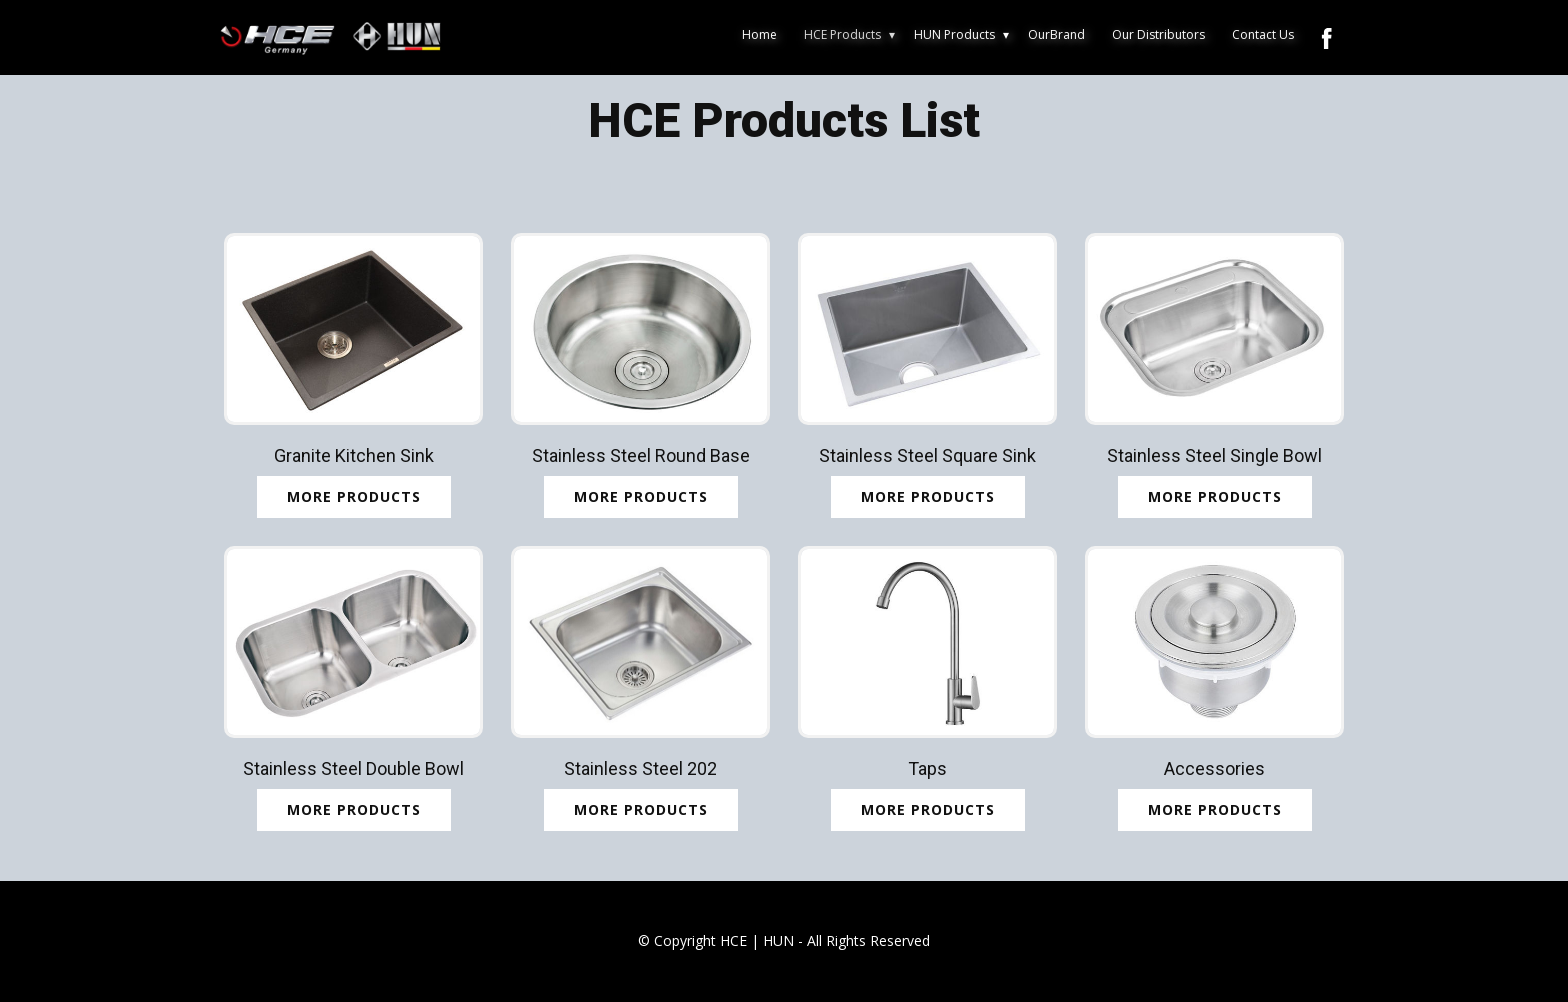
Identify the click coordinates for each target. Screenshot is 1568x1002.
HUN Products (954, 34)
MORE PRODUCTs (641, 496)
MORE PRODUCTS (928, 496)
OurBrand (1056, 34)
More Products (354, 496)
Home (759, 34)
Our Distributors (1158, 34)
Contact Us (1263, 34)
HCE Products (842, 34)
